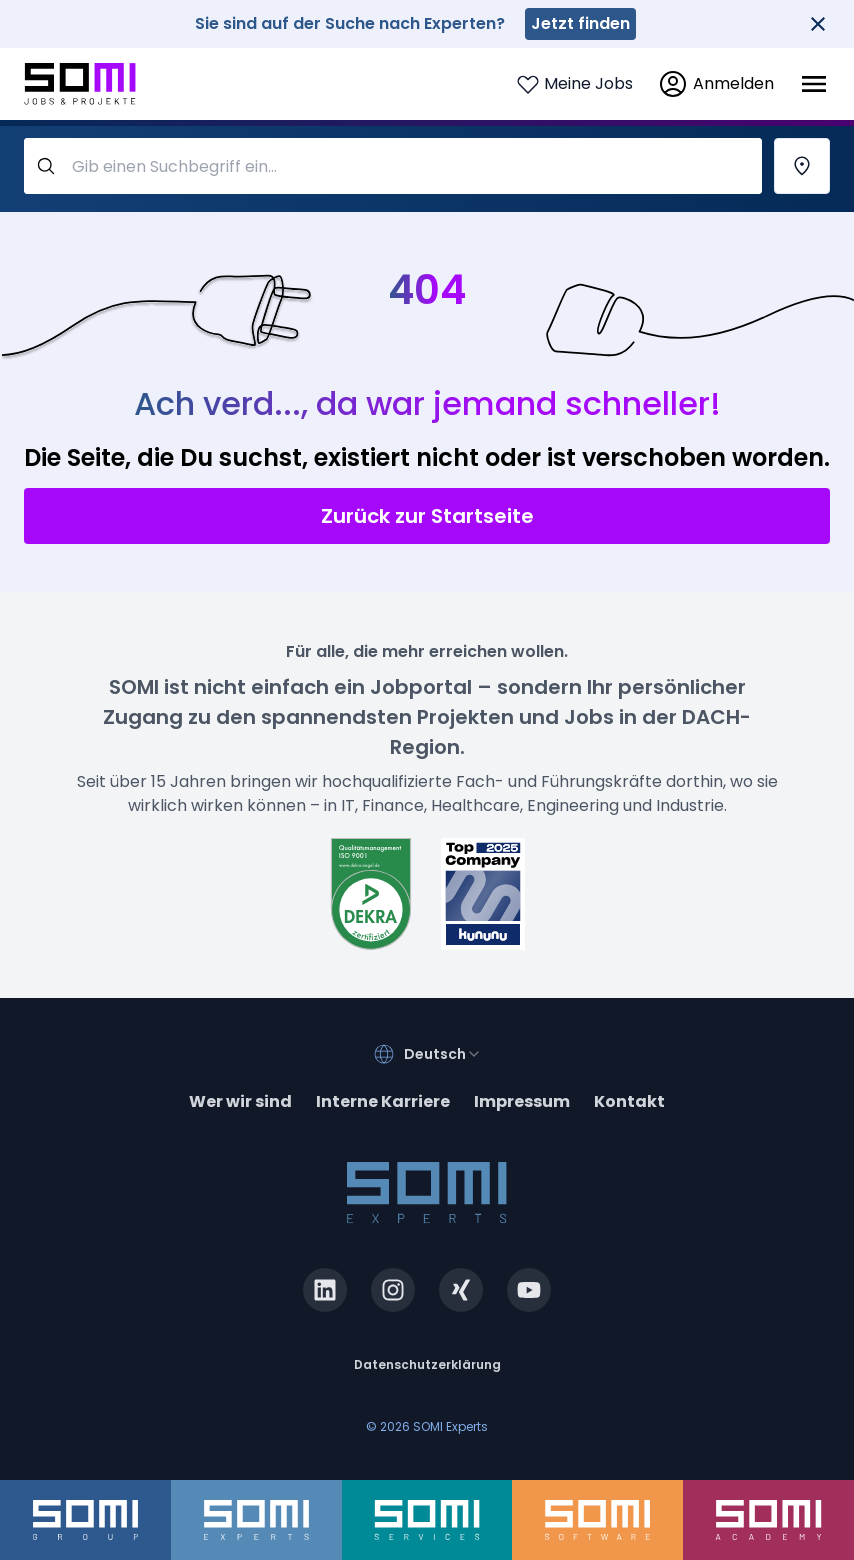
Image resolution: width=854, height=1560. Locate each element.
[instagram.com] (393, 1290)
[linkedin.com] (325, 1290)
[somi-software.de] (597, 1520)
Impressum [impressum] (522, 1101)
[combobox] (443, 1054)
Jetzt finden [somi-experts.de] (580, 23)
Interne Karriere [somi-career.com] (383, 1101)
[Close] (818, 24)
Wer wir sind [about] (240, 1101)
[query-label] (393, 166)
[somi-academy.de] (768, 1520)
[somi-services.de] (427, 1520)
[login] (715, 84)
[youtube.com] (529, 1290)
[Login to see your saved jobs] (574, 84)
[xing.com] (461, 1290)
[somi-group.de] (85, 1520)
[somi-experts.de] (256, 1520)
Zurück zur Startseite (427, 516)
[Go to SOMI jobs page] (80, 84)
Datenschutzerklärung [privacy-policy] (427, 1364)
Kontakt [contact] (629, 1101)
